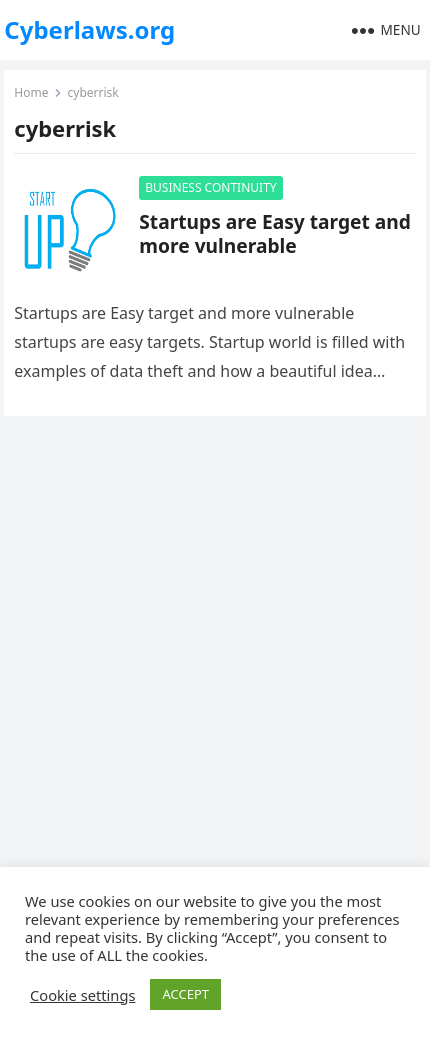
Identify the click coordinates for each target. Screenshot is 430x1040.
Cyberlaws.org (89, 29)
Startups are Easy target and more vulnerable (275, 233)
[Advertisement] (215, 666)
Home (31, 92)
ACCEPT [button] (185, 994)
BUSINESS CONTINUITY (210, 187)
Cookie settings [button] (82, 995)
